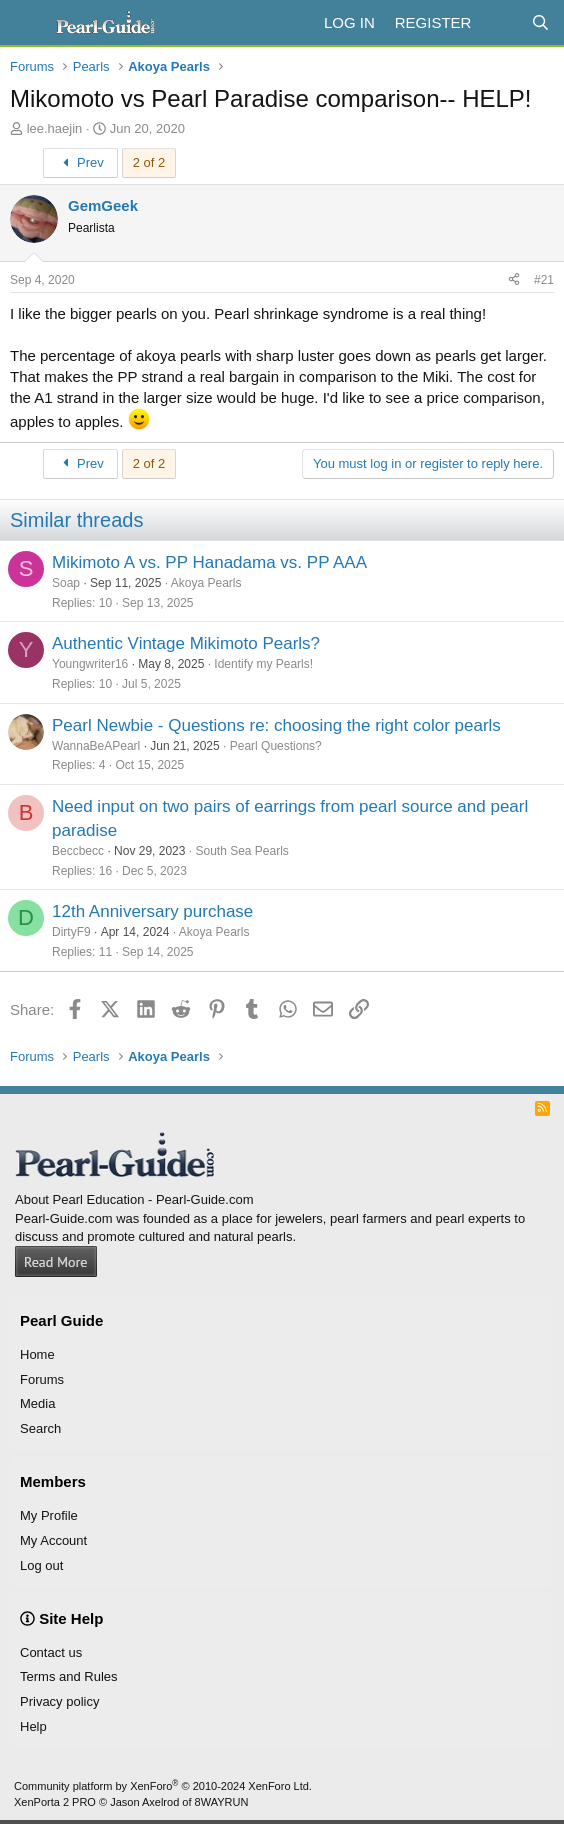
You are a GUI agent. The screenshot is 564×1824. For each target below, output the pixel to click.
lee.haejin (55, 128)
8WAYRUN (222, 1802)
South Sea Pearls (241, 851)
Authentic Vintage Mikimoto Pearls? (186, 643)
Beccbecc (78, 851)
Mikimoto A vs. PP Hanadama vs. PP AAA (209, 562)
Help (33, 1726)
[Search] (540, 22)
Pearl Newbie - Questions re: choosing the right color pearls (276, 725)
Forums (42, 1379)
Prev (80, 162)
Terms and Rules (69, 1676)
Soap (66, 583)
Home (37, 1354)
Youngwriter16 (90, 664)
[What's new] (500, 22)
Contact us (51, 1652)
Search (40, 1428)
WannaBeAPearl (96, 746)
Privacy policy (59, 1701)
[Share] (514, 280)
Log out (41, 1565)
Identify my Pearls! (263, 664)
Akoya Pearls (206, 583)
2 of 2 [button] (149, 162)
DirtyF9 (71, 932)
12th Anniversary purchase (152, 911)
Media (37, 1403)
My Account (53, 1540)
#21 (544, 280)
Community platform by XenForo (163, 1786)
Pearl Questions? (276, 746)
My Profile (49, 1515)
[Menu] (27, 23)
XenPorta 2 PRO (55, 1802)
